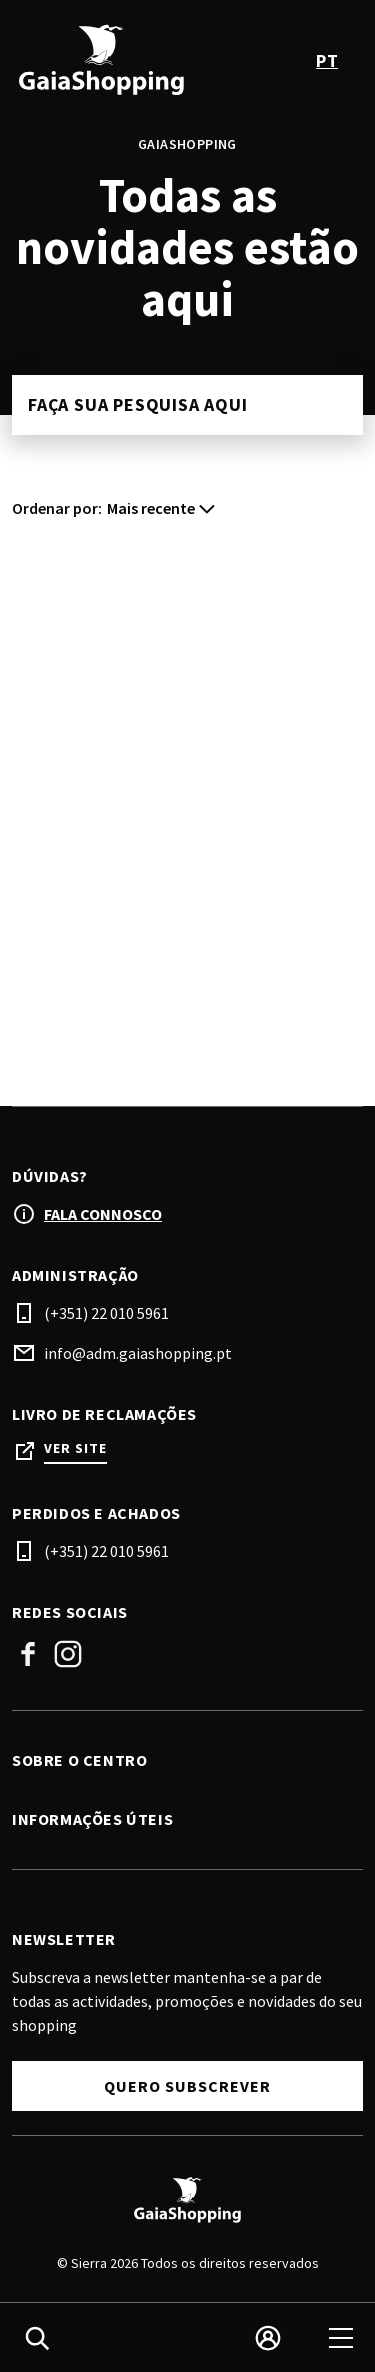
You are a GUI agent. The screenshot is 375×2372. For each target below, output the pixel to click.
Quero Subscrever (187, 2086)
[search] (37, 2338)
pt (327, 60)
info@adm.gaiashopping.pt (138, 1353)
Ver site (75, 1448)
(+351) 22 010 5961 (106, 1313)
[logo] (102, 60)
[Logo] (187, 2200)
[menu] (341, 2338)
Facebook (28, 1654)
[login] (268, 2338)
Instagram (68, 1654)
